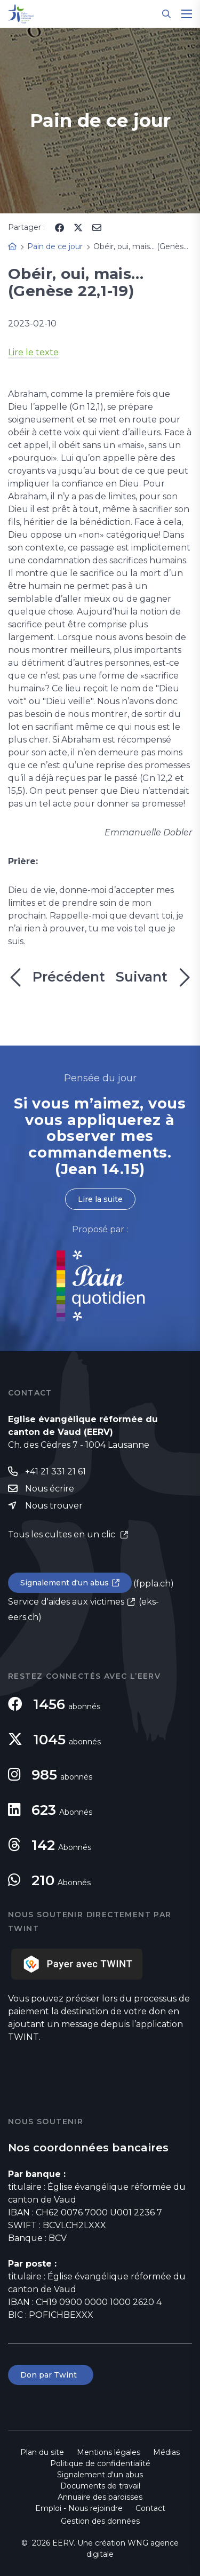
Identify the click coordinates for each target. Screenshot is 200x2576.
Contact (150, 2508)
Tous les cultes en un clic (62, 1534)
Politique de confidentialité (100, 2463)
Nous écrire (49, 1489)
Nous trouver (54, 1506)
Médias (166, 2452)
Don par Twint (50, 2375)
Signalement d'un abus (64, 1583)
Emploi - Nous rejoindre (79, 2508)
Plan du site (42, 2452)
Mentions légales (108, 2452)
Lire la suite (100, 1199)
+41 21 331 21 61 (55, 1471)
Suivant (154, 977)
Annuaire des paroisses (100, 2497)
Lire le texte (33, 352)
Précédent (56, 977)
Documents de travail (100, 2486)
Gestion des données (100, 2521)
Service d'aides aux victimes (66, 1602)
